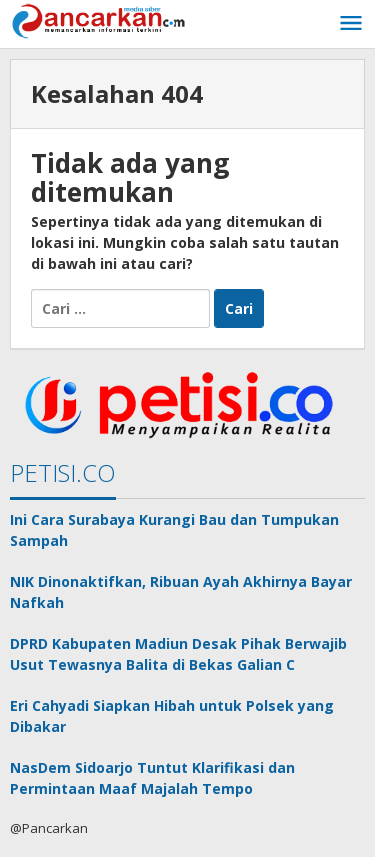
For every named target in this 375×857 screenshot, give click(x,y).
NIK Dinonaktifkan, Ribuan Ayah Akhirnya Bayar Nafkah (181, 592)
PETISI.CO (63, 472)
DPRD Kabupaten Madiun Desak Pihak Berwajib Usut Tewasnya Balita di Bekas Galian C (178, 654)
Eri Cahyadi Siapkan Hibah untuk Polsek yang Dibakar (172, 716)
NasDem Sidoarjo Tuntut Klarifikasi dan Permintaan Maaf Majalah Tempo (152, 778)
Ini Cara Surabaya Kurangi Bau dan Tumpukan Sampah (174, 530)
